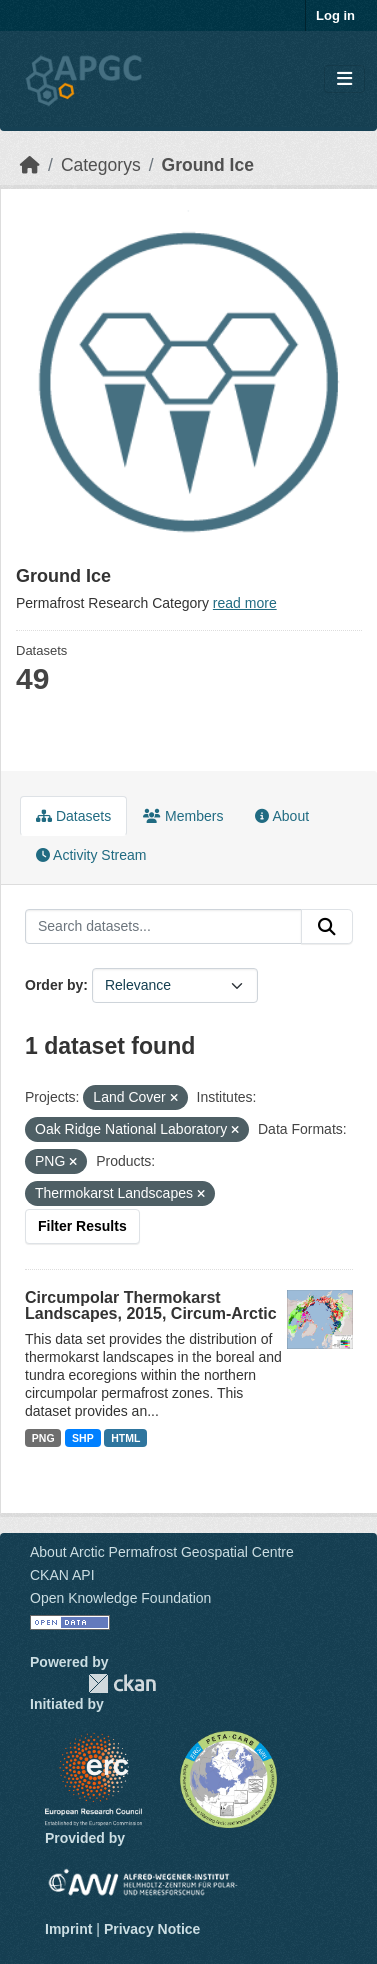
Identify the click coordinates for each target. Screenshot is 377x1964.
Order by (54, 985)
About (282, 816)
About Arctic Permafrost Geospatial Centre (162, 1552)
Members (183, 816)
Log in (335, 15)
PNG (43, 1438)
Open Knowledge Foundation (120, 1598)
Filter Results (82, 1226)
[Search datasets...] (163, 927)
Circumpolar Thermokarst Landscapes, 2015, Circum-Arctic (151, 1305)
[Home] (30, 165)
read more (245, 603)
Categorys (101, 165)
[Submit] (327, 927)
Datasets (73, 816)
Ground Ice (208, 165)
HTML (125, 1438)
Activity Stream (91, 855)
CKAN (122, 1683)
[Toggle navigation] (344, 79)
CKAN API (62, 1575)
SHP (83, 1438)
